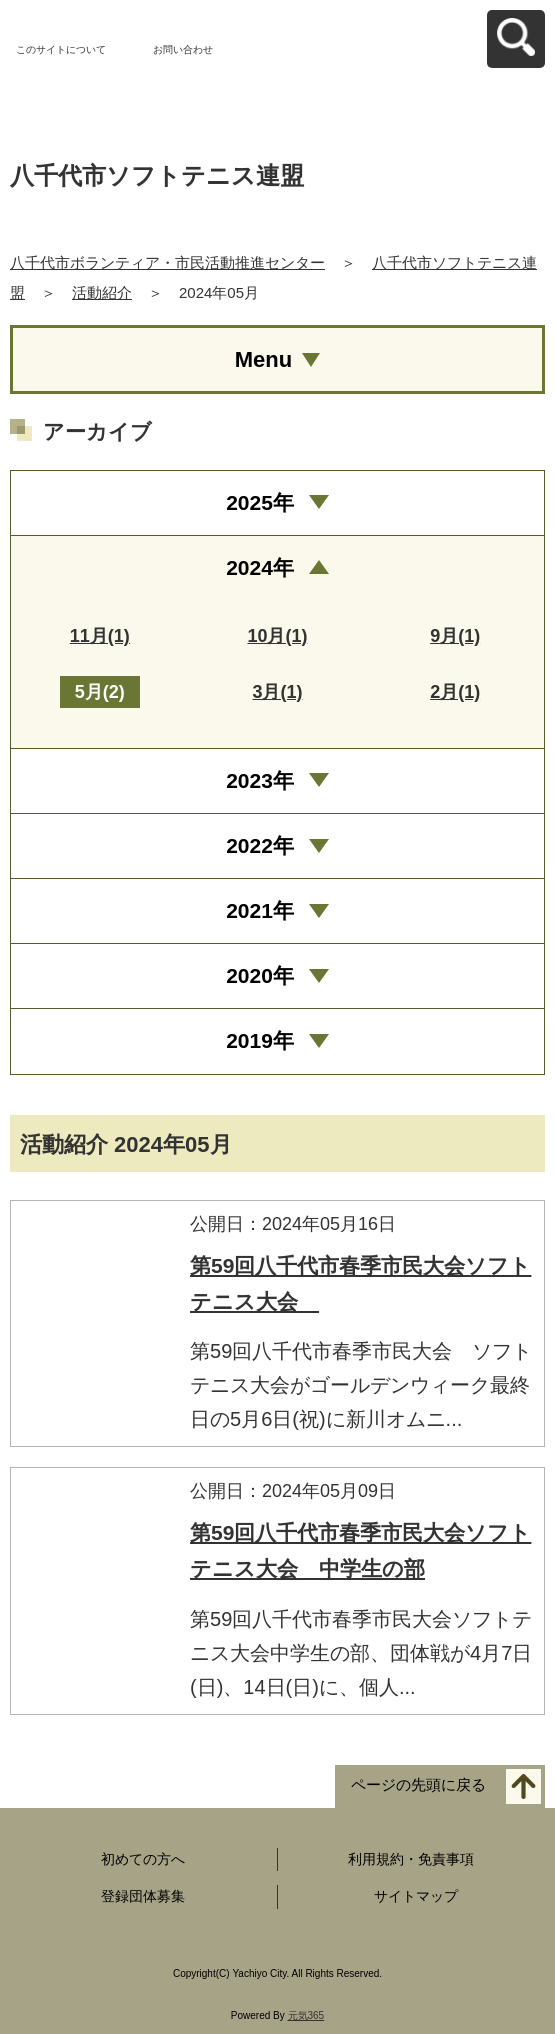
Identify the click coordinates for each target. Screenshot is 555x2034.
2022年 (260, 845)
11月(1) (100, 636)
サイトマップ (416, 1896)
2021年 (260, 910)
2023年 (260, 780)
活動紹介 (102, 292)
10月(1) (277, 636)
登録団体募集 (143, 1896)
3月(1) (277, 692)
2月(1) (455, 692)
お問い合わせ (183, 49)
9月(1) (455, 636)
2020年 (260, 975)
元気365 (306, 2015)
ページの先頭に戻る (418, 1784)
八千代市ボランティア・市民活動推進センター (167, 262)
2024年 (260, 567)
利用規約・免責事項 (411, 1859)
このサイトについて (61, 49)
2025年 (260, 502)
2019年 (260, 1040)
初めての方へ (143, 1859)
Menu (263, 359)
